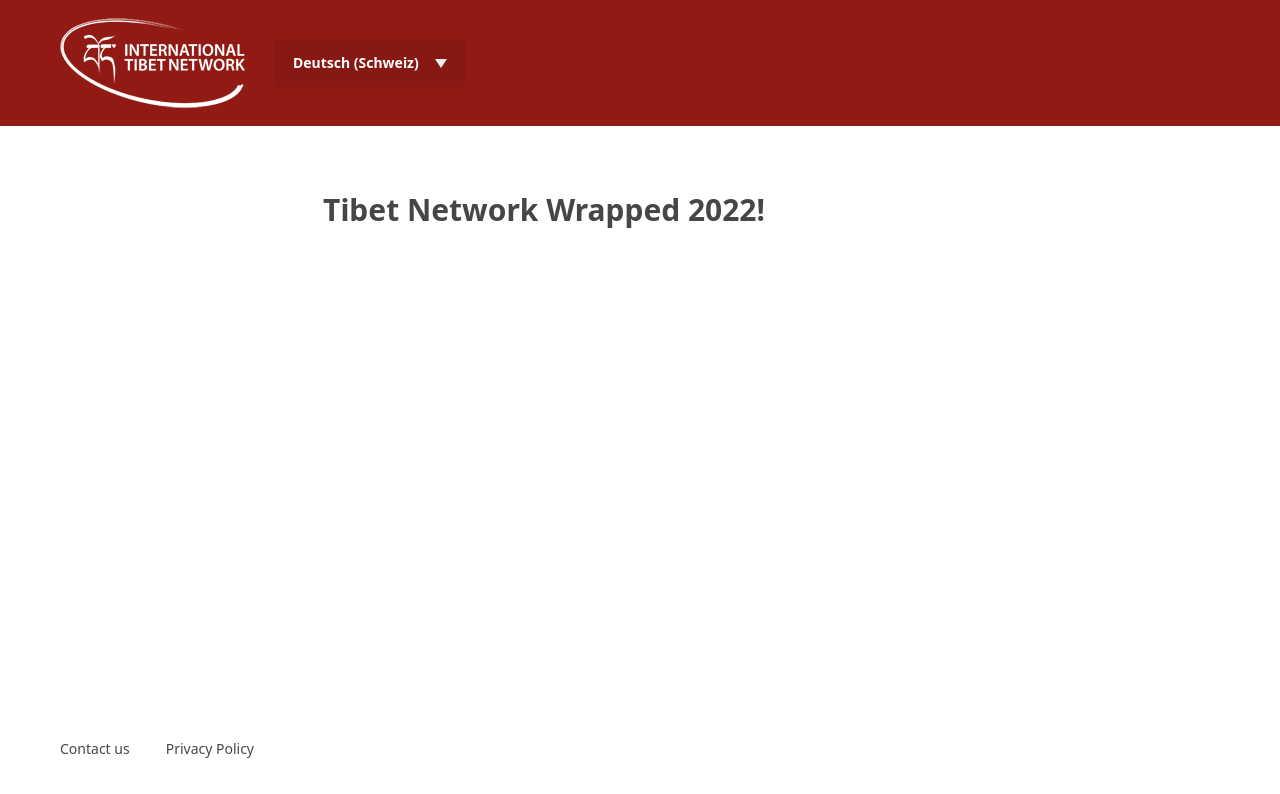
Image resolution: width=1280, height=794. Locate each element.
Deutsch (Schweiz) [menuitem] (356, 62)
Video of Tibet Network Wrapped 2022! (640, 430)
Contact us (95, 748)
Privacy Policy (210, 748)
